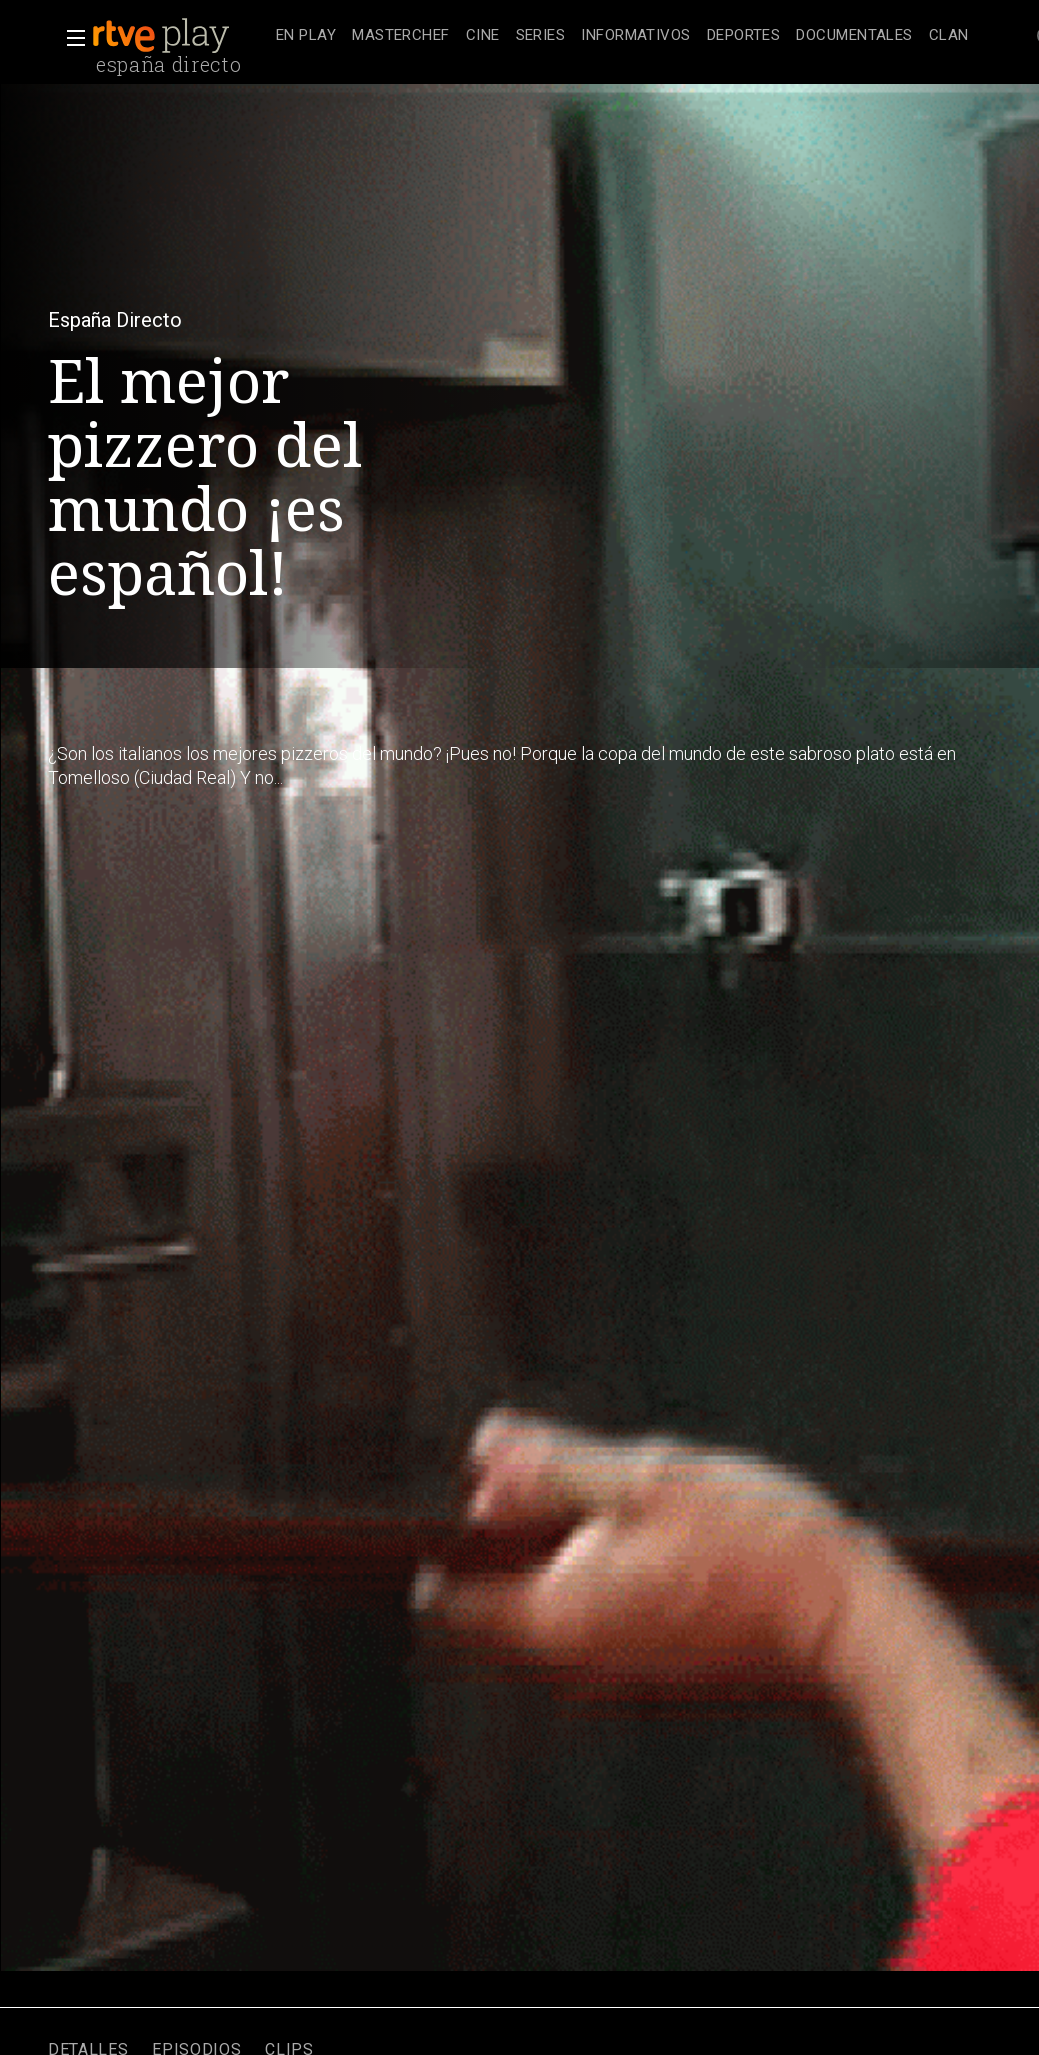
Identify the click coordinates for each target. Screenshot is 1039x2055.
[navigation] (622, 36)
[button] (70, 38)
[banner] (180, 36)
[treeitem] (306, 36)
